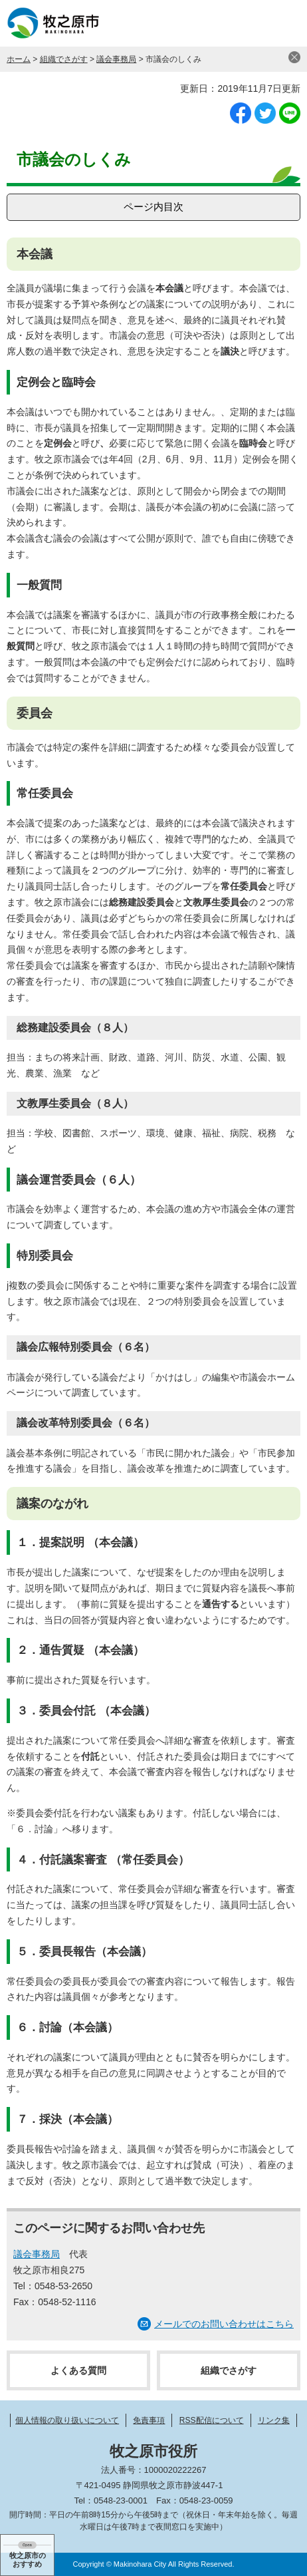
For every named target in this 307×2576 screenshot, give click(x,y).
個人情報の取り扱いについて (67, 2420)
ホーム (19, 59)
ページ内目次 (153, 206)
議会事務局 (116, 59)
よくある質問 (78, 2370)
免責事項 (149, 2420)
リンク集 (274, 2420)
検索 (250, 23)
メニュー (283, 23)
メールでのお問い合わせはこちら (224, 2324)
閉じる (294, 57)
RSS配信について (211, 2420)
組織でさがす (64, 59)
